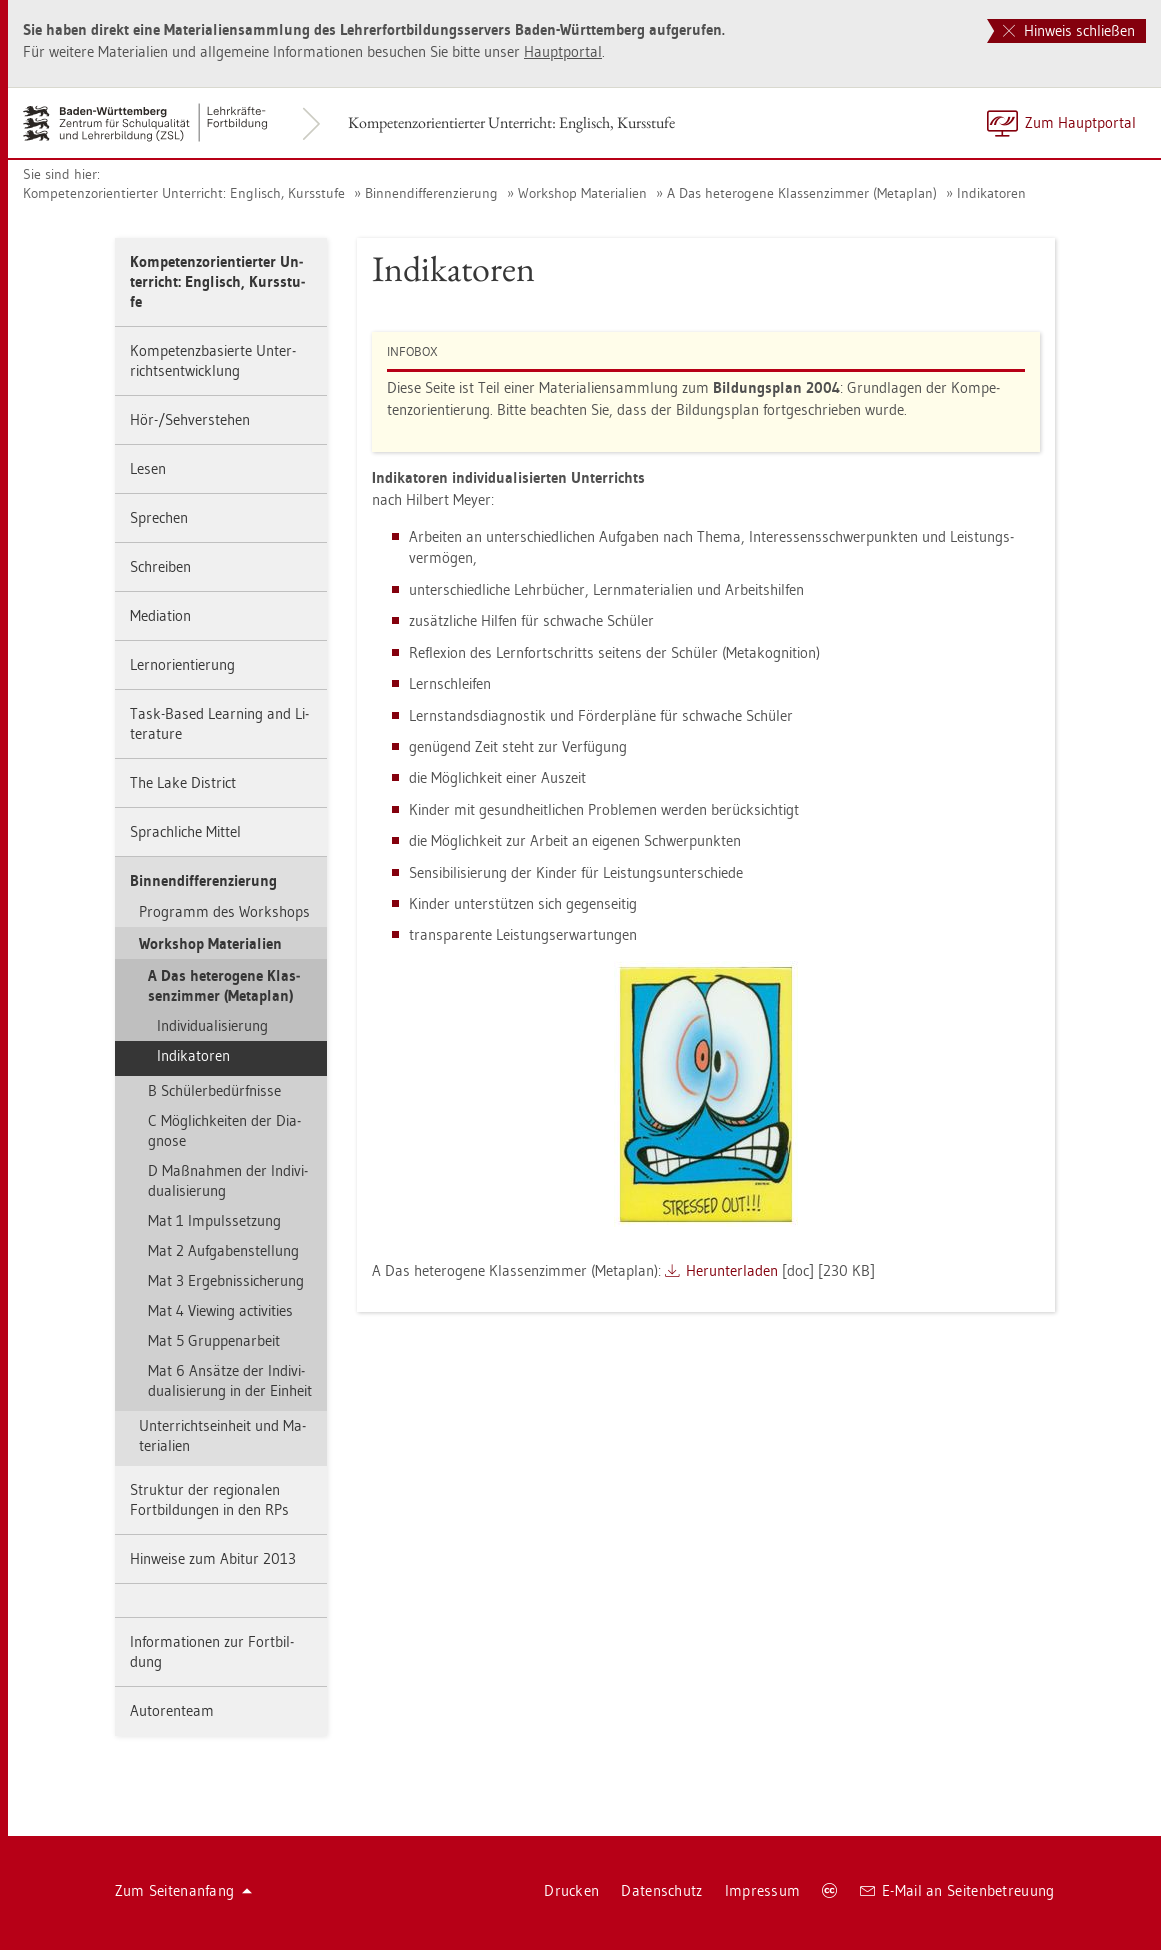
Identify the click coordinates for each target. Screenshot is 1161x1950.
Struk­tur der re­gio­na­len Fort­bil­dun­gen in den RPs (209, 1499)
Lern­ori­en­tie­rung (182, 664)
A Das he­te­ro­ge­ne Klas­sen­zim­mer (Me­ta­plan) (802, 193)
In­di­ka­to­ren (991, 193)
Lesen (148, 468)
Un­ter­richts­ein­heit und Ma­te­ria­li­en (222, 1435)
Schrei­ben (160, 566)
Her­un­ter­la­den (732, 1270)
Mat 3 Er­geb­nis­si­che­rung (226, 1280)
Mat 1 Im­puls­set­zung (214, 1220)
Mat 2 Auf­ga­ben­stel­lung (223, 1250)
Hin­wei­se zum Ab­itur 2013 (213, 1558)
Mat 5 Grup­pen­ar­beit (214, 1340)
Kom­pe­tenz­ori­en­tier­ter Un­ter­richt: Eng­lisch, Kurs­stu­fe (511, 122)
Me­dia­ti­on (160, 615)
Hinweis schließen (1069, 30)
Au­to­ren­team (172, 1710)
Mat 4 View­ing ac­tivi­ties (220, 1310)
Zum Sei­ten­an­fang (184, 1890)
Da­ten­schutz (661, 1890)
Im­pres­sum (763, 1890)
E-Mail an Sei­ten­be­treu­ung (957, 1890)
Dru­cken (571, 1890)
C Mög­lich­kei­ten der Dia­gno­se (224, 1130)
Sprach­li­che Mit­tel (185, 831)
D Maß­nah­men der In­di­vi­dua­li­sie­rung (228, 1180)
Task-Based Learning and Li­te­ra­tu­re (219, 723)
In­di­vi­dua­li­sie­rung (212, 1025)
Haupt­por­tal (563, 51)
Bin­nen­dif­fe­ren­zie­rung (431, 193)
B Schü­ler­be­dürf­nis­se (214, 1090)
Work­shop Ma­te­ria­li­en (582, 193)
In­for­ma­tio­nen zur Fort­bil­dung (212, 1651)
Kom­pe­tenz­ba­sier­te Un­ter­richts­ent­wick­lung (213, 360)
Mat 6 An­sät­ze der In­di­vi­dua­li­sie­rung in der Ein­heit (230, 1380)
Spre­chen (159, 517)
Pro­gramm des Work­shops (224, 911)
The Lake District (183, 782)
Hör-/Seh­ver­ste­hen (190, 419)
